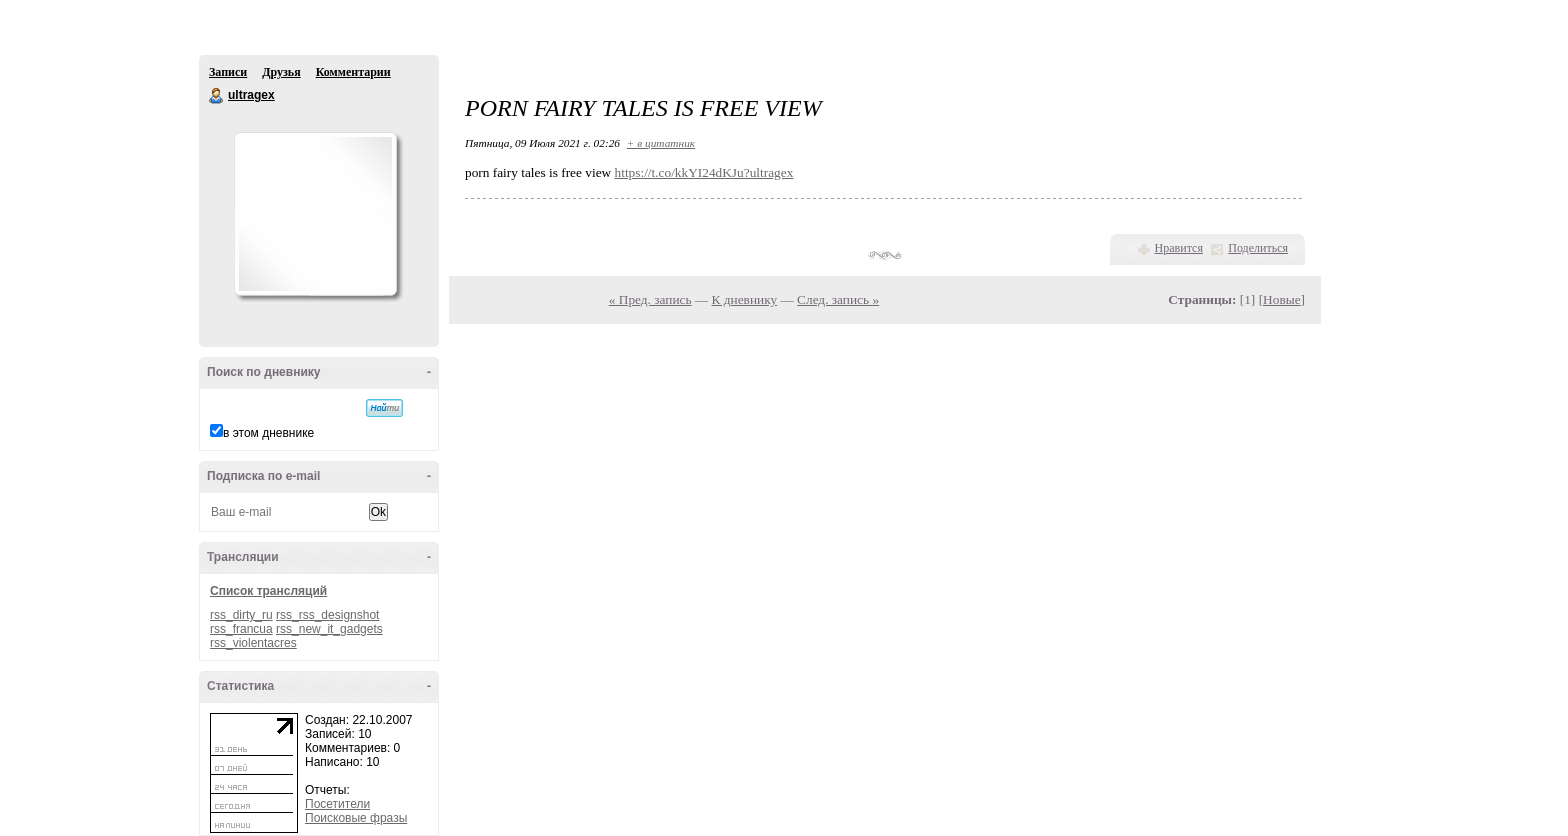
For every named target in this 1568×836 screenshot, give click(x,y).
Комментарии (353, 72)
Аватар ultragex (315, 214)
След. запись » (838, 299)
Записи (228, 72)
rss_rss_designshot (327, 615)
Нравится (1179, 248)
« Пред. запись (650, 299)
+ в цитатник (661, 143)
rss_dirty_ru (241, 615)
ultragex (217, 96)
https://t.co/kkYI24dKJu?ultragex (704, 172)
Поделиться (1258, 248)
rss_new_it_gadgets (329, 629)
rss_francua (241, 629)
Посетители (337, 804)
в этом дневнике (268, 433)
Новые (1281, 299)
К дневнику (745, 299)
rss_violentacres (253, 643)
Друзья (281, 72)
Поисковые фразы (356, 818)
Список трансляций (268, 591)
